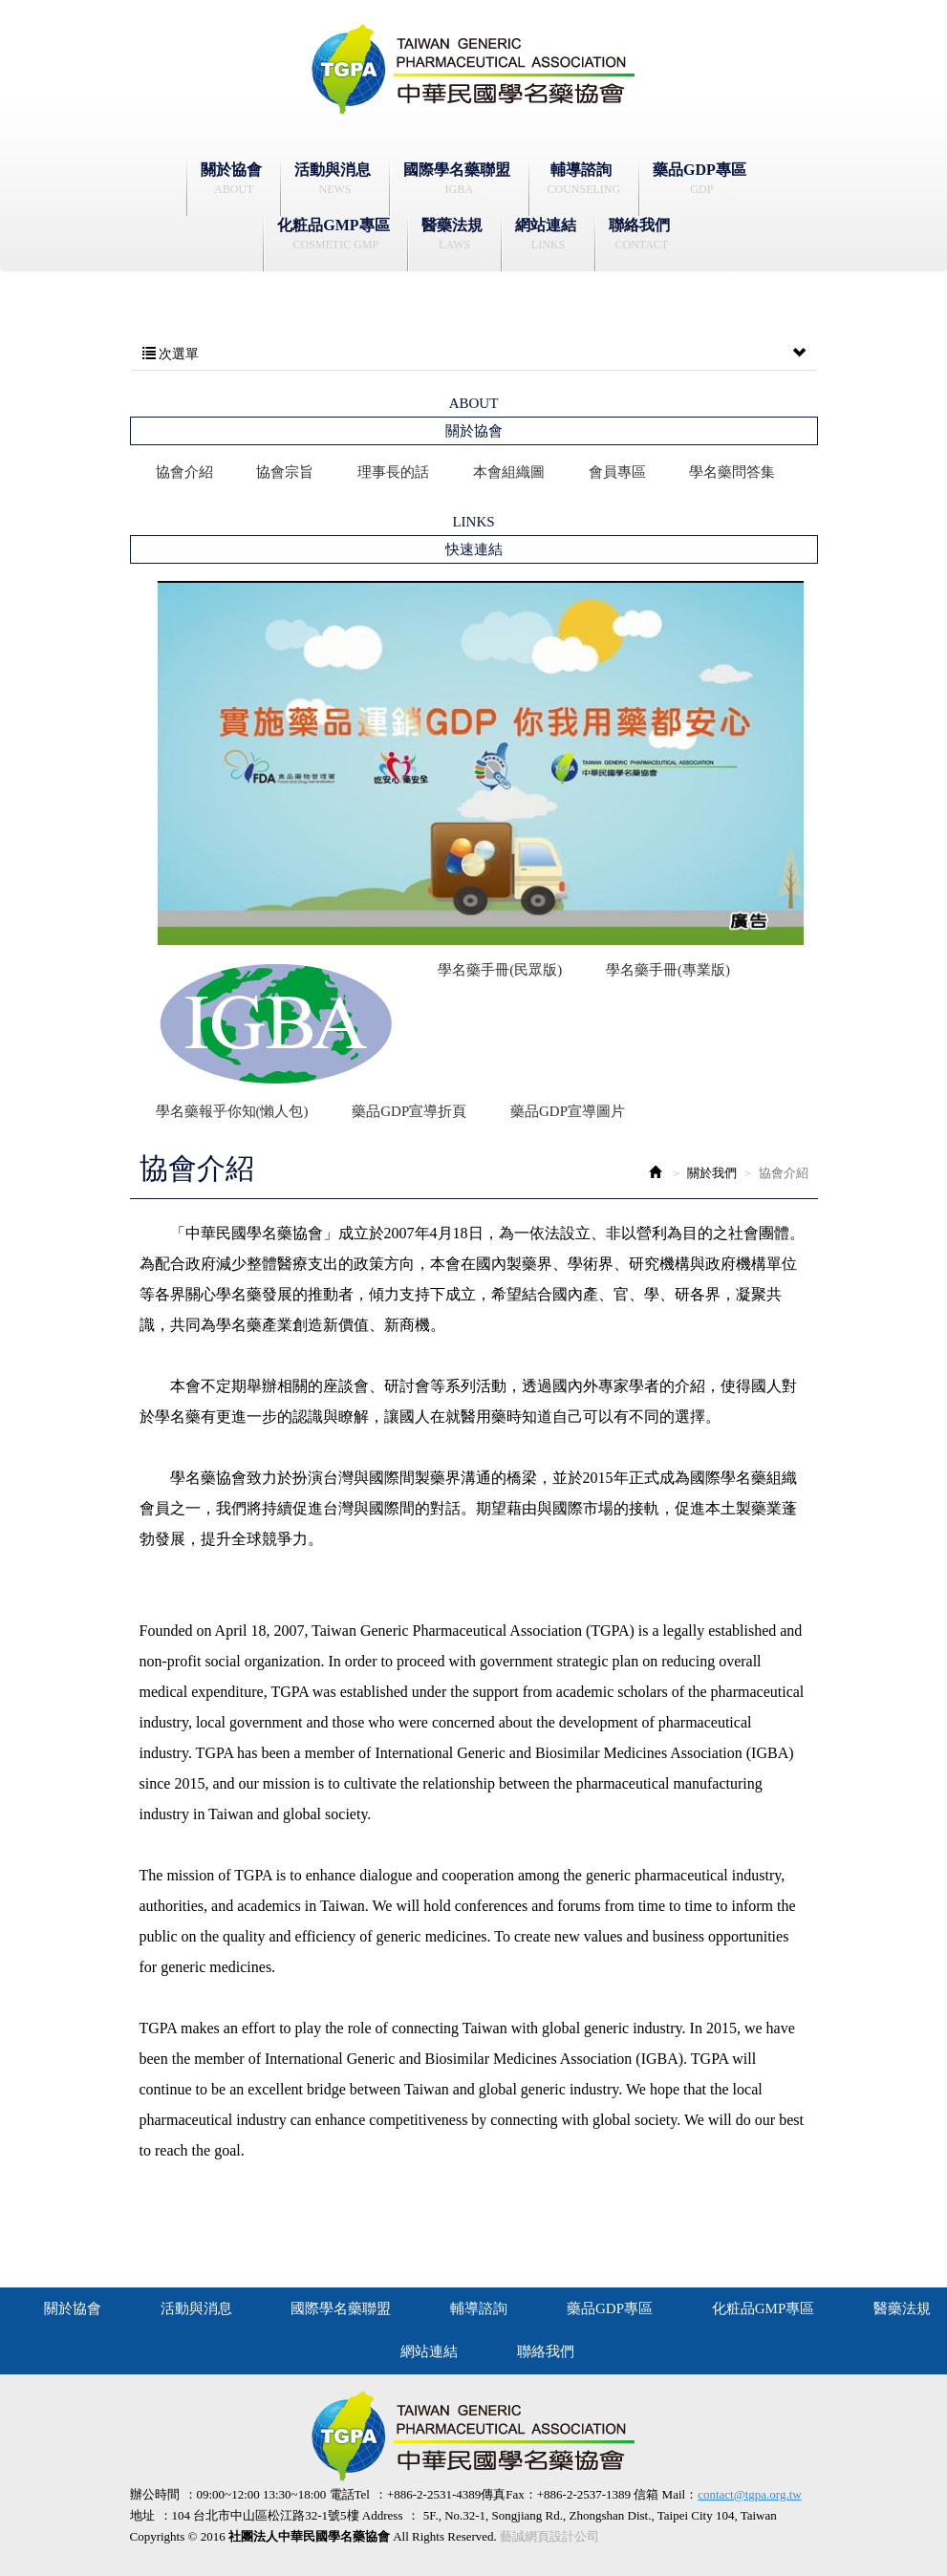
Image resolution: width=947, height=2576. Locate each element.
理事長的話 (393, 472)
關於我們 (712, 1173)
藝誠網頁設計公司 (549, 2536)
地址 (142, 2515)
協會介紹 (184, 472)
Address (382, 2515)
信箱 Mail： (717, 2494)
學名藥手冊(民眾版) (500, 969)
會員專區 (617, 472)
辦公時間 (155, 2494)
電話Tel (350, 2494)
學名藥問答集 (732, 472)
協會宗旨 (284, 472)
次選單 (474, 354)
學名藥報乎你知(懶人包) (232, 1111)
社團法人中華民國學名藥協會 (474, 70)
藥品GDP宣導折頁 (409, 1111)
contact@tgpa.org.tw (749, 2494)
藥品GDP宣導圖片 (567, 1111)
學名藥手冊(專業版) (668, 969)
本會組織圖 (509, 472)
